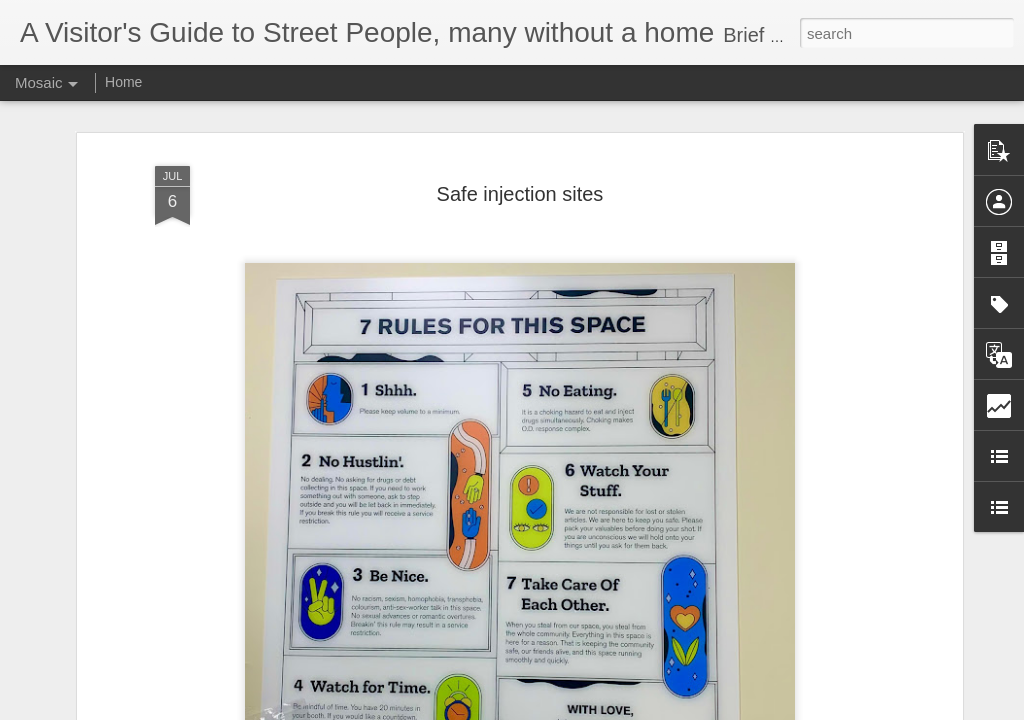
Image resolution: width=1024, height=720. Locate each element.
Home (123, 82)
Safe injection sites (520, 180)
